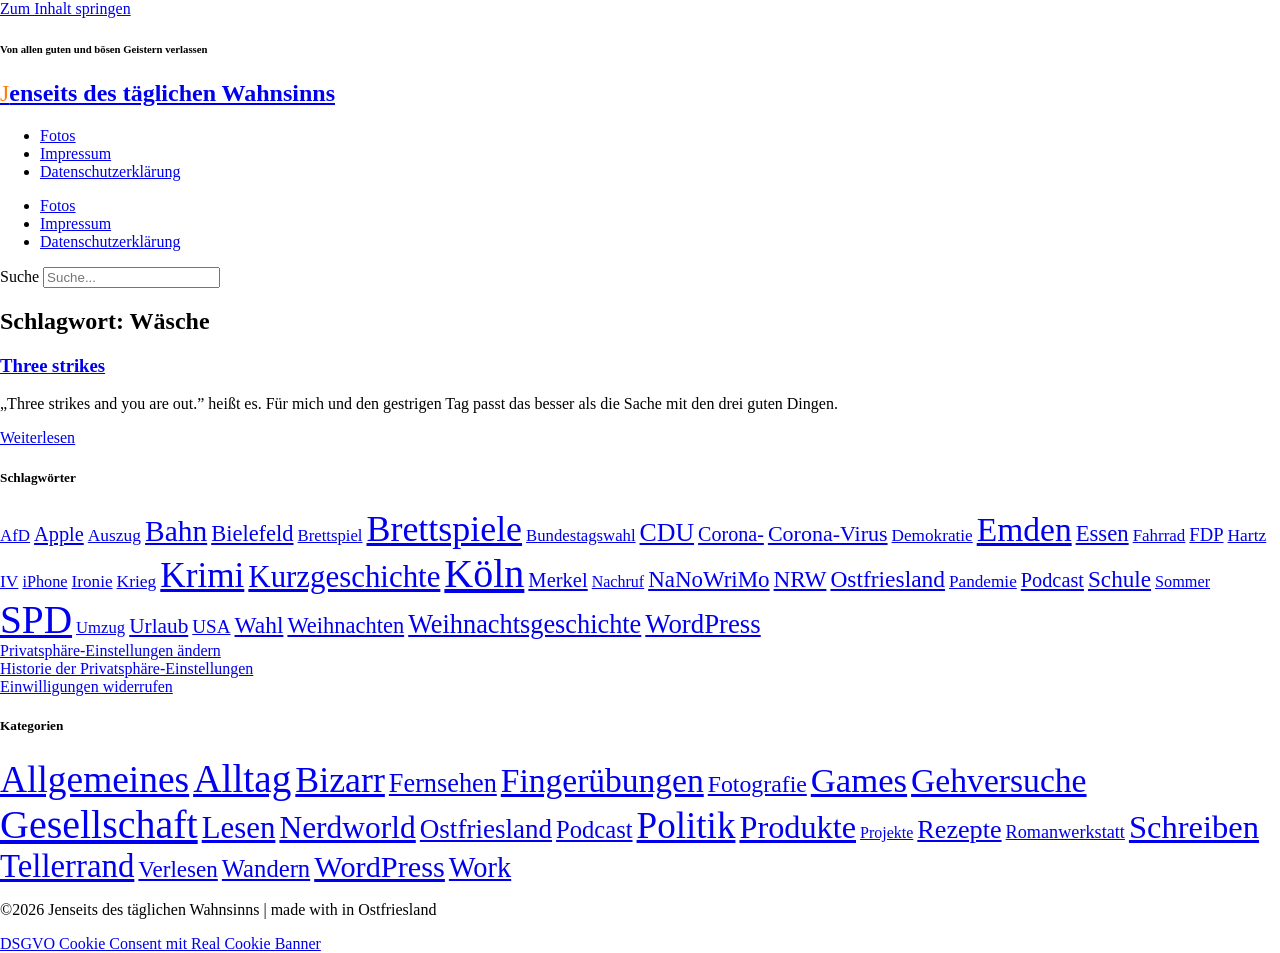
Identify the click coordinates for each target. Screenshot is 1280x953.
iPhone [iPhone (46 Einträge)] (44, 582)
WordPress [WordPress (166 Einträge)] (379, 867)
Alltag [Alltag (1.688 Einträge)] (242, 778)
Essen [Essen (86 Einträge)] (1102, 533)
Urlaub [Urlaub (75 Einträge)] (158, 626)
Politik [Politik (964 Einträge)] (686, 825)
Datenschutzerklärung (110, 171)
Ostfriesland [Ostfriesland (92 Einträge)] (887, 579)
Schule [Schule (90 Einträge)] (1119, 579)
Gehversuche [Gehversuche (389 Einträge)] (998, 780)
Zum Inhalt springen (65, 8)
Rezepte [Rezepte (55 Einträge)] (959, 829)
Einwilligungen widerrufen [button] (86, 686)
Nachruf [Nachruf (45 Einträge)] (618, 581)
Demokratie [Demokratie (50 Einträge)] (932, 535)
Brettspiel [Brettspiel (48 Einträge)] (330, 535)
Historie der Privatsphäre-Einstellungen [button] (126, 668)
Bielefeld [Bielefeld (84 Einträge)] (252, 533)
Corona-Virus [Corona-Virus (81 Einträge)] (828, 533)
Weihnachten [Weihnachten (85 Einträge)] (345, 625)
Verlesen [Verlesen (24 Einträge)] (177, 869)
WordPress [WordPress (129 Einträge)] (702, 624)
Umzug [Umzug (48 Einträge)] (100, 627)
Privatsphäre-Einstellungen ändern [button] (110, 650)
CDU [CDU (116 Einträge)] (667, 532)
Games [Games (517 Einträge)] (859, 780)
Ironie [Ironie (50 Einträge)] (92, 581)
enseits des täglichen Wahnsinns (167, 93)
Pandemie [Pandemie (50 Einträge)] (983, 581)
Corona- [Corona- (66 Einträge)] (731, 534)
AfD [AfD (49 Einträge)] (15, 535)
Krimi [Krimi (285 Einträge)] (202, 575)
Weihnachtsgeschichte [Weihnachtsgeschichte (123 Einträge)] (524, 624)
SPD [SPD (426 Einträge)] (36, 619)
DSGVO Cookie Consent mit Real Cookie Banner (160, 943)
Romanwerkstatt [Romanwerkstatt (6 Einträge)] (1065, 832)
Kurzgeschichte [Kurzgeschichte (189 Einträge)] (344, 576)
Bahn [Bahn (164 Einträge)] (176, 531)
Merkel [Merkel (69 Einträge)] (557, 580)
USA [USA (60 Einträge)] (211, 626)
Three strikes (52, 365)
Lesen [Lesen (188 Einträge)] (239, 827)
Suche (19, 276)
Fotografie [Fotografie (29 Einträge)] (757, 784)
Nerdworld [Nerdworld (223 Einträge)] (347, 827)
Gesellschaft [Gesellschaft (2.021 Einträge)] (99, 824)
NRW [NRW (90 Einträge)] (800, 579)
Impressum (75, 153)
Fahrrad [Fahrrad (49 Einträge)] (1159, 535)
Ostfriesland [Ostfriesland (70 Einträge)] (486, 829)
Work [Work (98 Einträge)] (480, 867)
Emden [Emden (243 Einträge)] (1024, 529)
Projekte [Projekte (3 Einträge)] (886, 832)
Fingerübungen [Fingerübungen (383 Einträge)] (602, 780)
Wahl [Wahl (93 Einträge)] (259, 625)
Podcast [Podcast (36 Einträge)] (594, 829)
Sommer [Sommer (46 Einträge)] (1182, 582)
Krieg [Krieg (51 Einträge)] (137, 581)
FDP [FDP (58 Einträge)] (1206, 534)
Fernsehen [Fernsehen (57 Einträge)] (443, 783)
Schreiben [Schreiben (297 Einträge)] (1194, 827)
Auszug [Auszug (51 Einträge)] (114, 535)
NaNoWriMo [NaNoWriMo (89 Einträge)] (708, 579)
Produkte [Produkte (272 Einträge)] (797, 827)
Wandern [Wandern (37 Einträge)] (266, 868)
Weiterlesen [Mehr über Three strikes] (37, 437)
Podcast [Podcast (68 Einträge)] (1052, 580)
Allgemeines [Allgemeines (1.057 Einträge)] (94, 779)
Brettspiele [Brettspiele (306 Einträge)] (445, 529)
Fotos (58, 135)
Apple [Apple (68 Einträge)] (59, 534)
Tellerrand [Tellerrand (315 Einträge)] (67, 866)
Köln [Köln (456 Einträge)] (484, 573)
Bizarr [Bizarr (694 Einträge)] (340, 780)
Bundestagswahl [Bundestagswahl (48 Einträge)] (580, 535)
